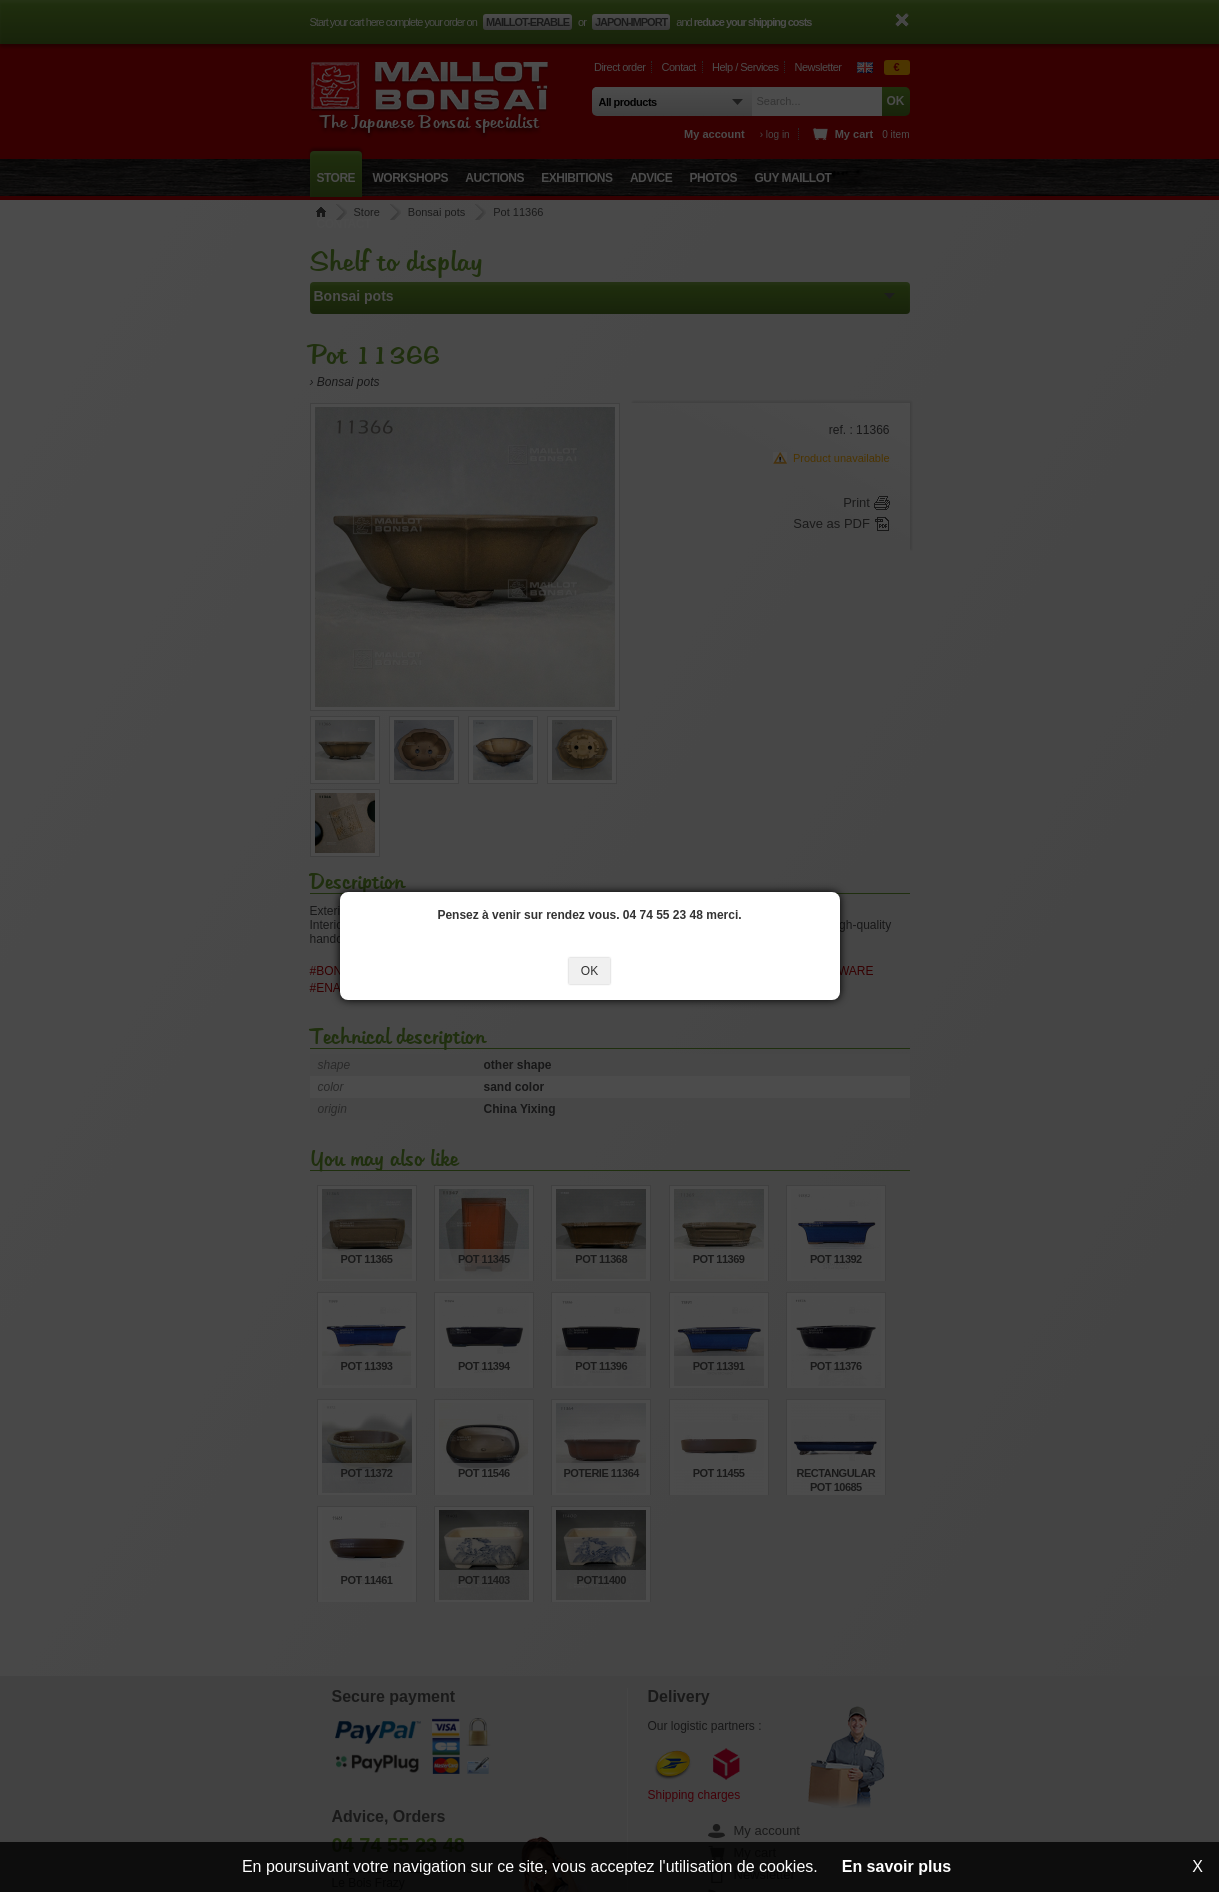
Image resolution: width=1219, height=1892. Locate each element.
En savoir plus (896, 1866)
